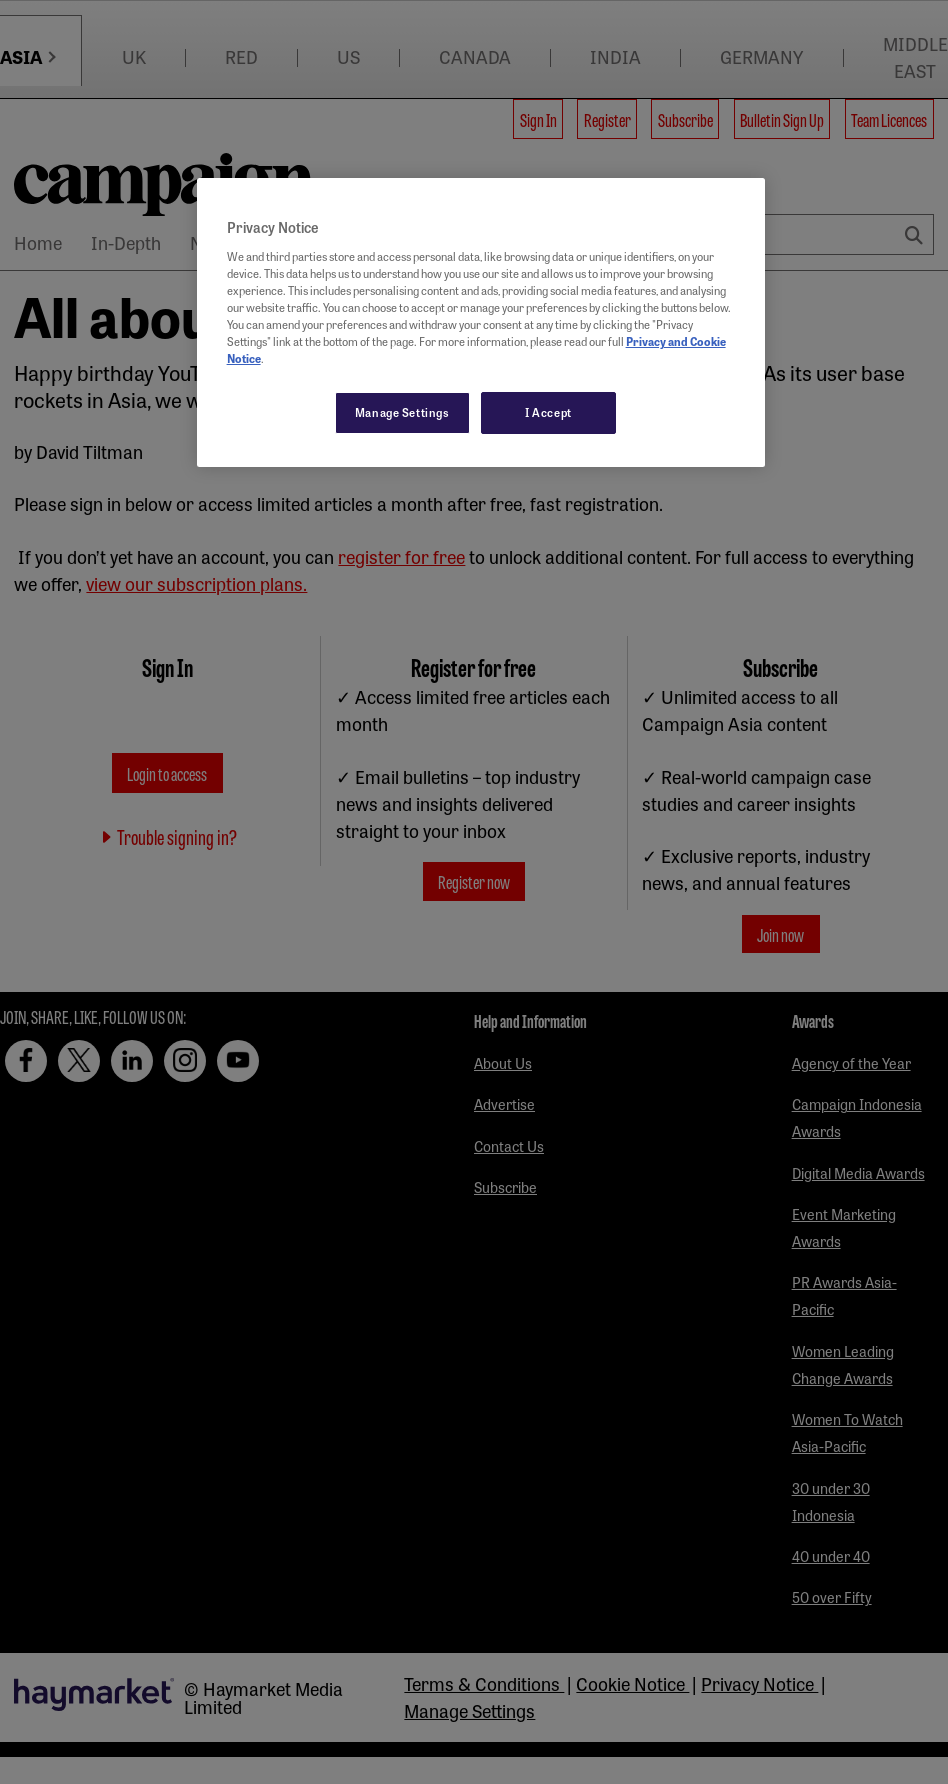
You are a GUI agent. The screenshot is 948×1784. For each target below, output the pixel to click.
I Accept (548, 412)
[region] (481, 322)
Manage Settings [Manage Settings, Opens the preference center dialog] (402, 412)
